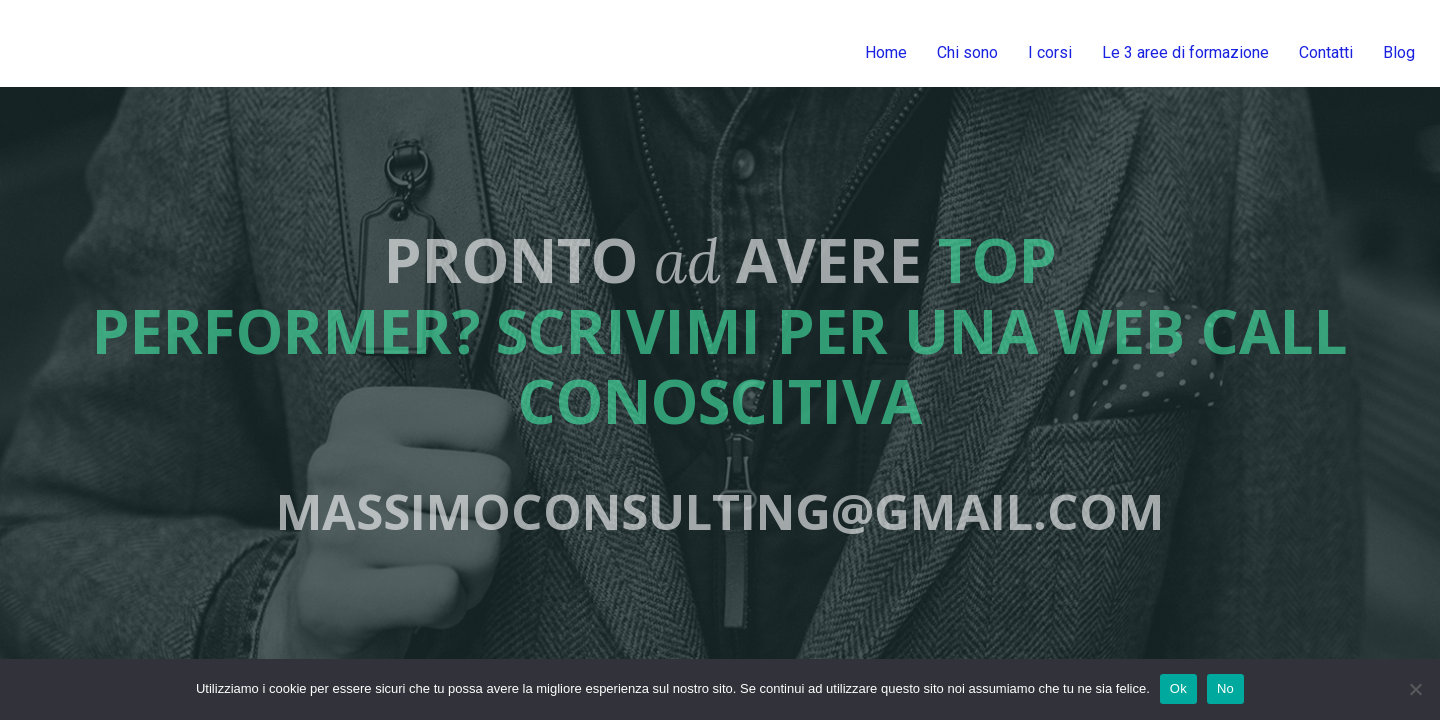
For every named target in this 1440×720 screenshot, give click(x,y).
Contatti (1326, 52)
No (1225, 688)
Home (886, 52)
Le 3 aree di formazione (1185, 52)
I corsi (1050, 52)
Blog (1399, 52)
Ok (1178, 688)
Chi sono (967, 52)
